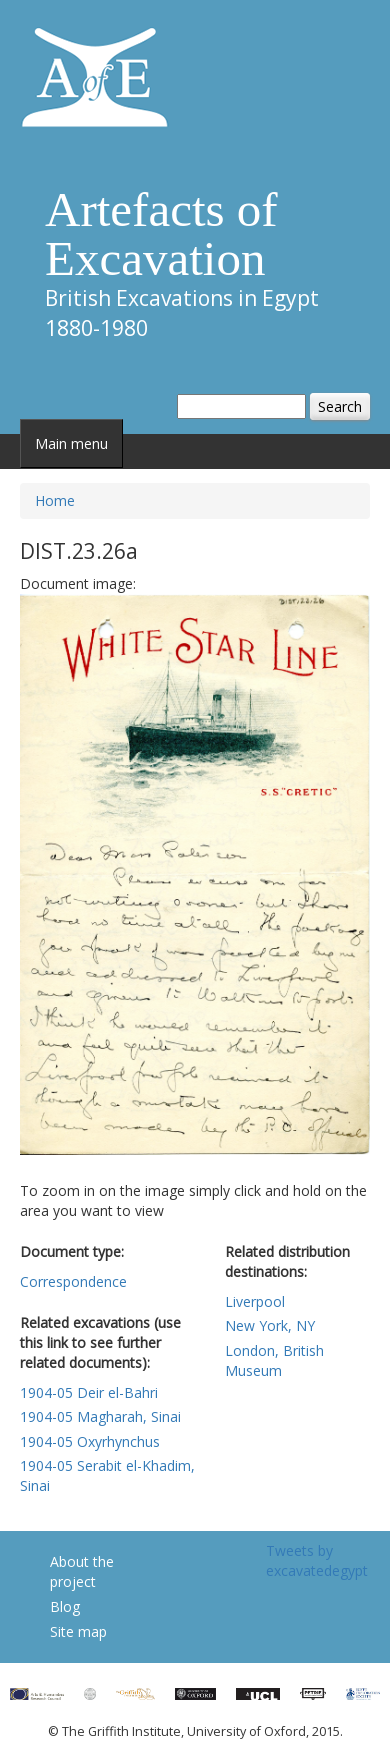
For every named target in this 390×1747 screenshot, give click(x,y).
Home (55, 500)
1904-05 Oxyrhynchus (90, 1441)
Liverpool (255, 1301)
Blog (65, 1606)
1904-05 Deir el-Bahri (89, 1392)
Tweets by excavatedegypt (317, 1560)
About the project (82, 1571)
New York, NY (270, 1325)
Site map (78, 1631)
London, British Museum (274, 1360)
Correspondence (73, 1281)
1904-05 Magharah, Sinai (100, 1416)
